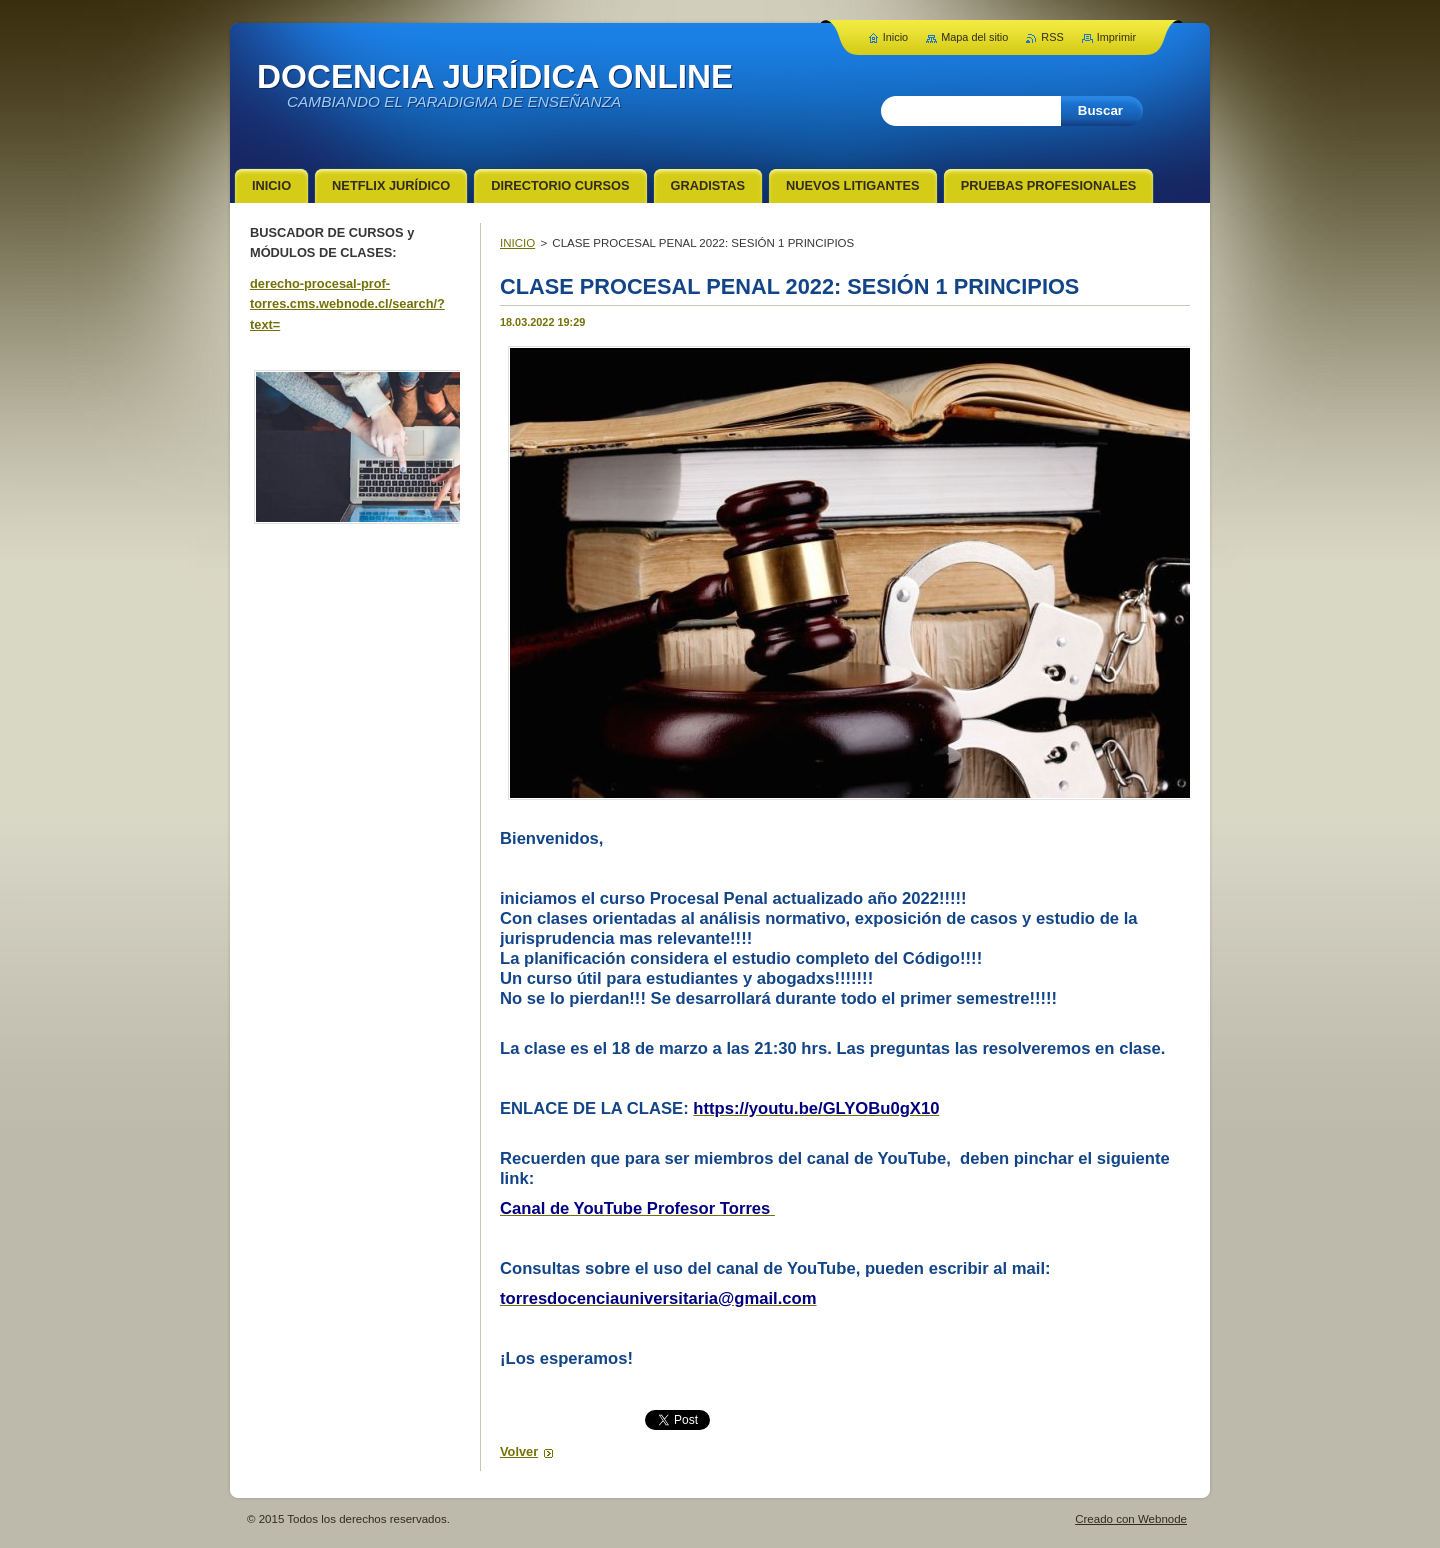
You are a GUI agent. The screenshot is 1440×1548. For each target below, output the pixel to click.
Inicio (895, 37)
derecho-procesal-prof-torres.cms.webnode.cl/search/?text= (347, 304)
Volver (519, 1451)
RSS (1052, 37)
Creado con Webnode (1131, 1519)
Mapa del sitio (974, 37)
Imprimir (1116, 37)
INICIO (517, 243)
